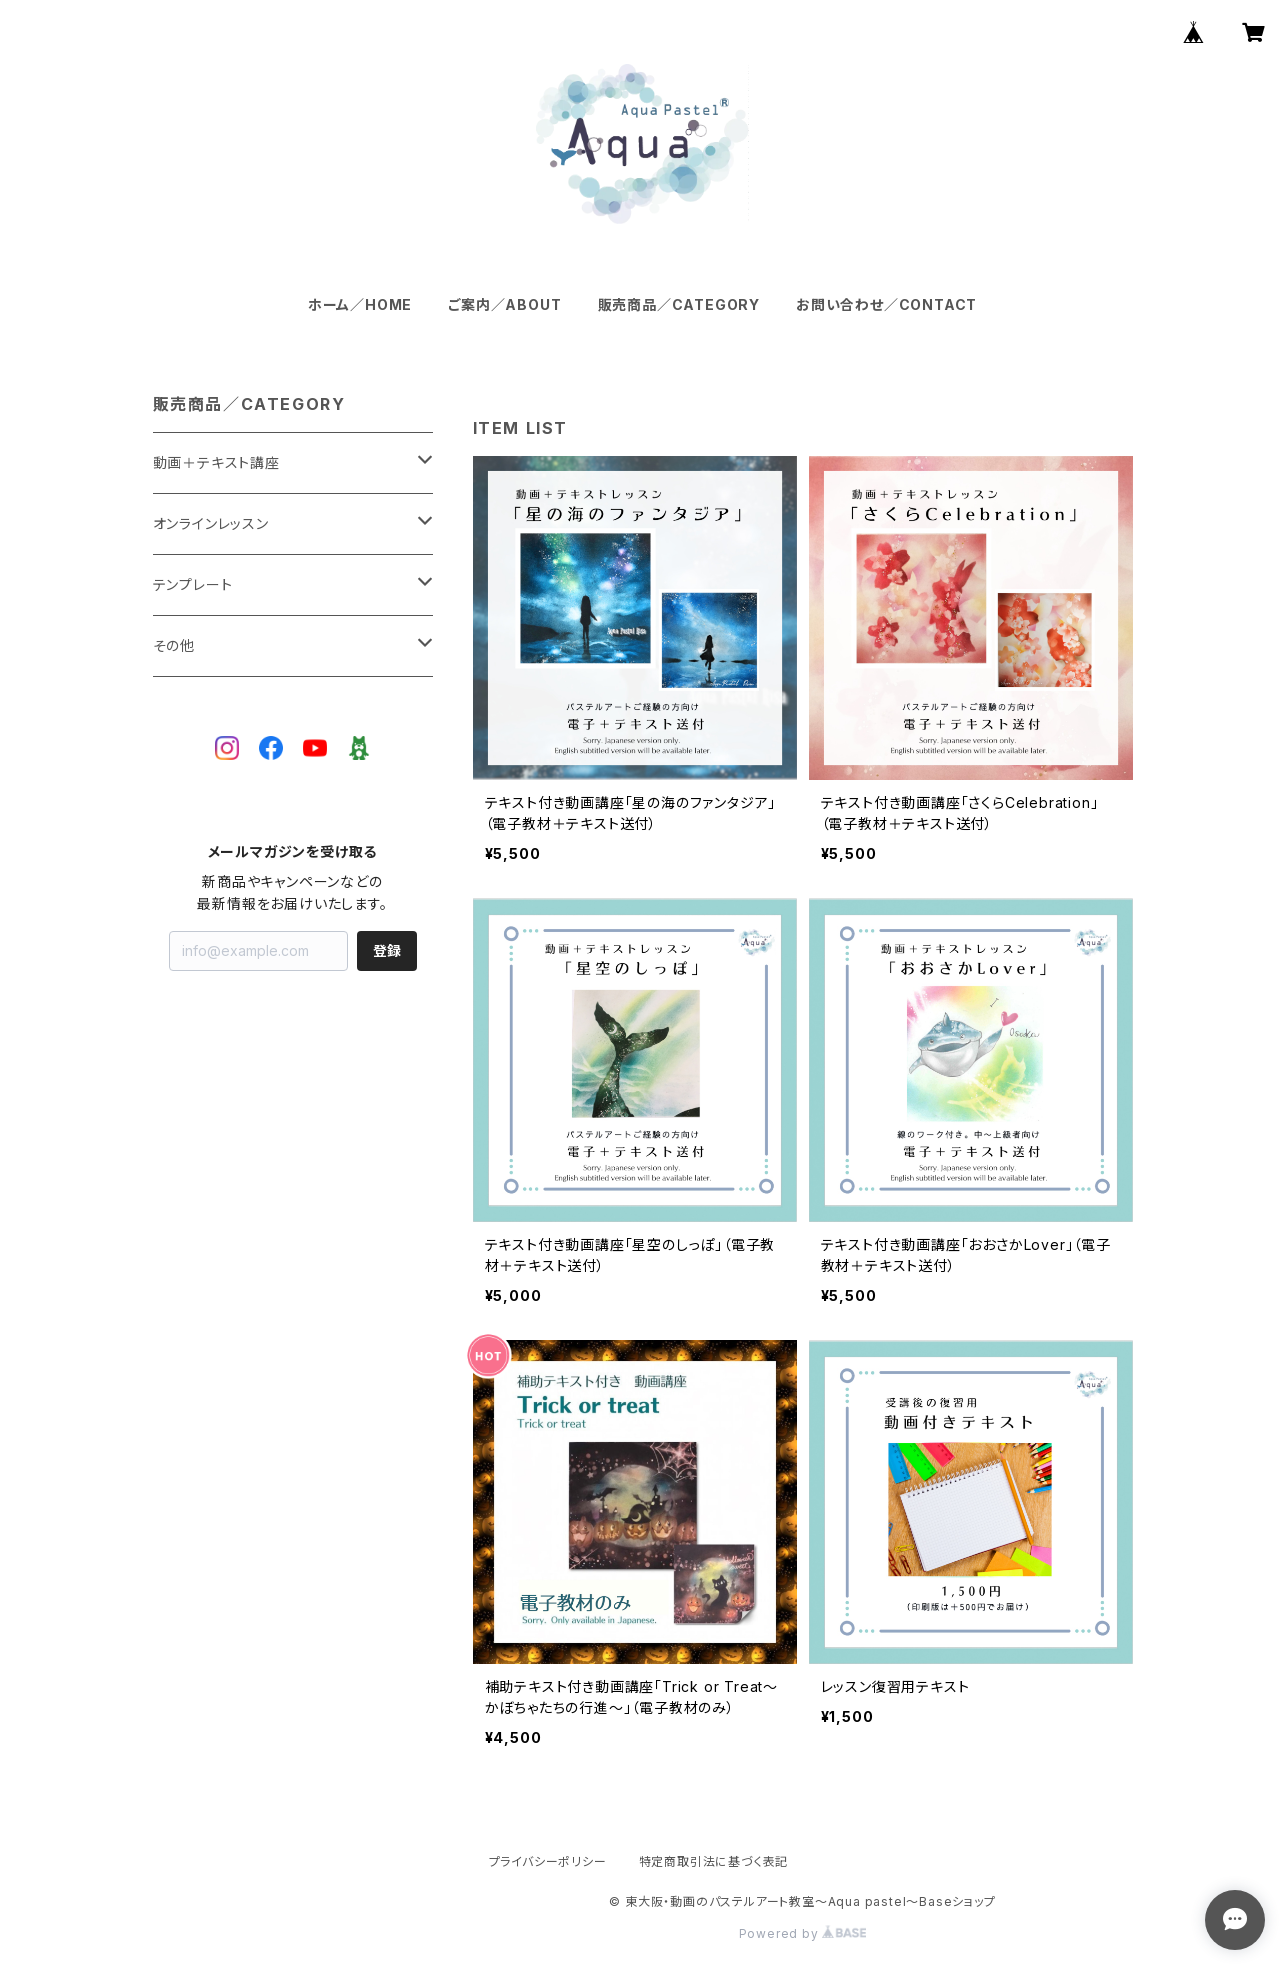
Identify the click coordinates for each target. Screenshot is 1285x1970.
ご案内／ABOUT (504, 304)
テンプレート (193, 584)
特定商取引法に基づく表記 (714, 1861)
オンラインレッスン (211, 523)
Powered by (803, 1933)
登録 (387, 950)
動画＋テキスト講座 (216, 462)
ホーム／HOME (360, 304)
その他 (174, 645)
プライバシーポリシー (548, 1861)
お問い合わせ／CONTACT (886, 304)
